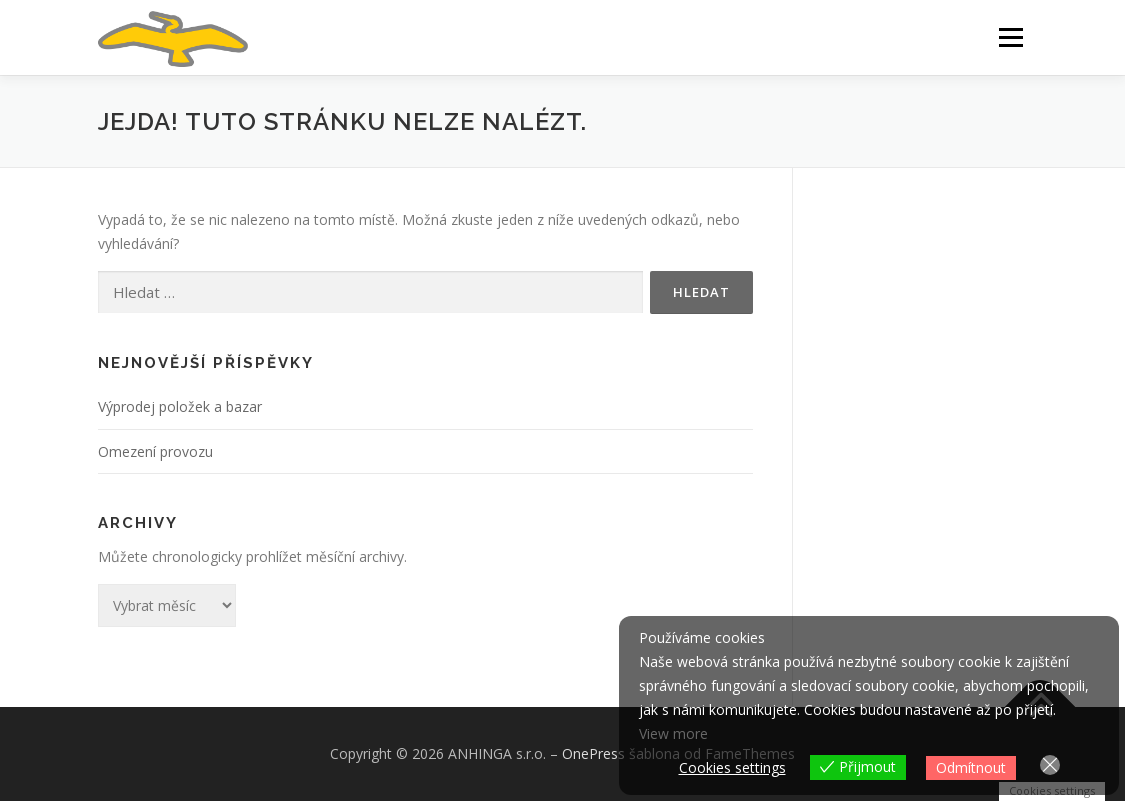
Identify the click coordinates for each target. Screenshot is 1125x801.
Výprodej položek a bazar (180, 406)
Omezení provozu (155, 451)
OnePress (593, 753)
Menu (1010, 37)
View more (673, 733)
